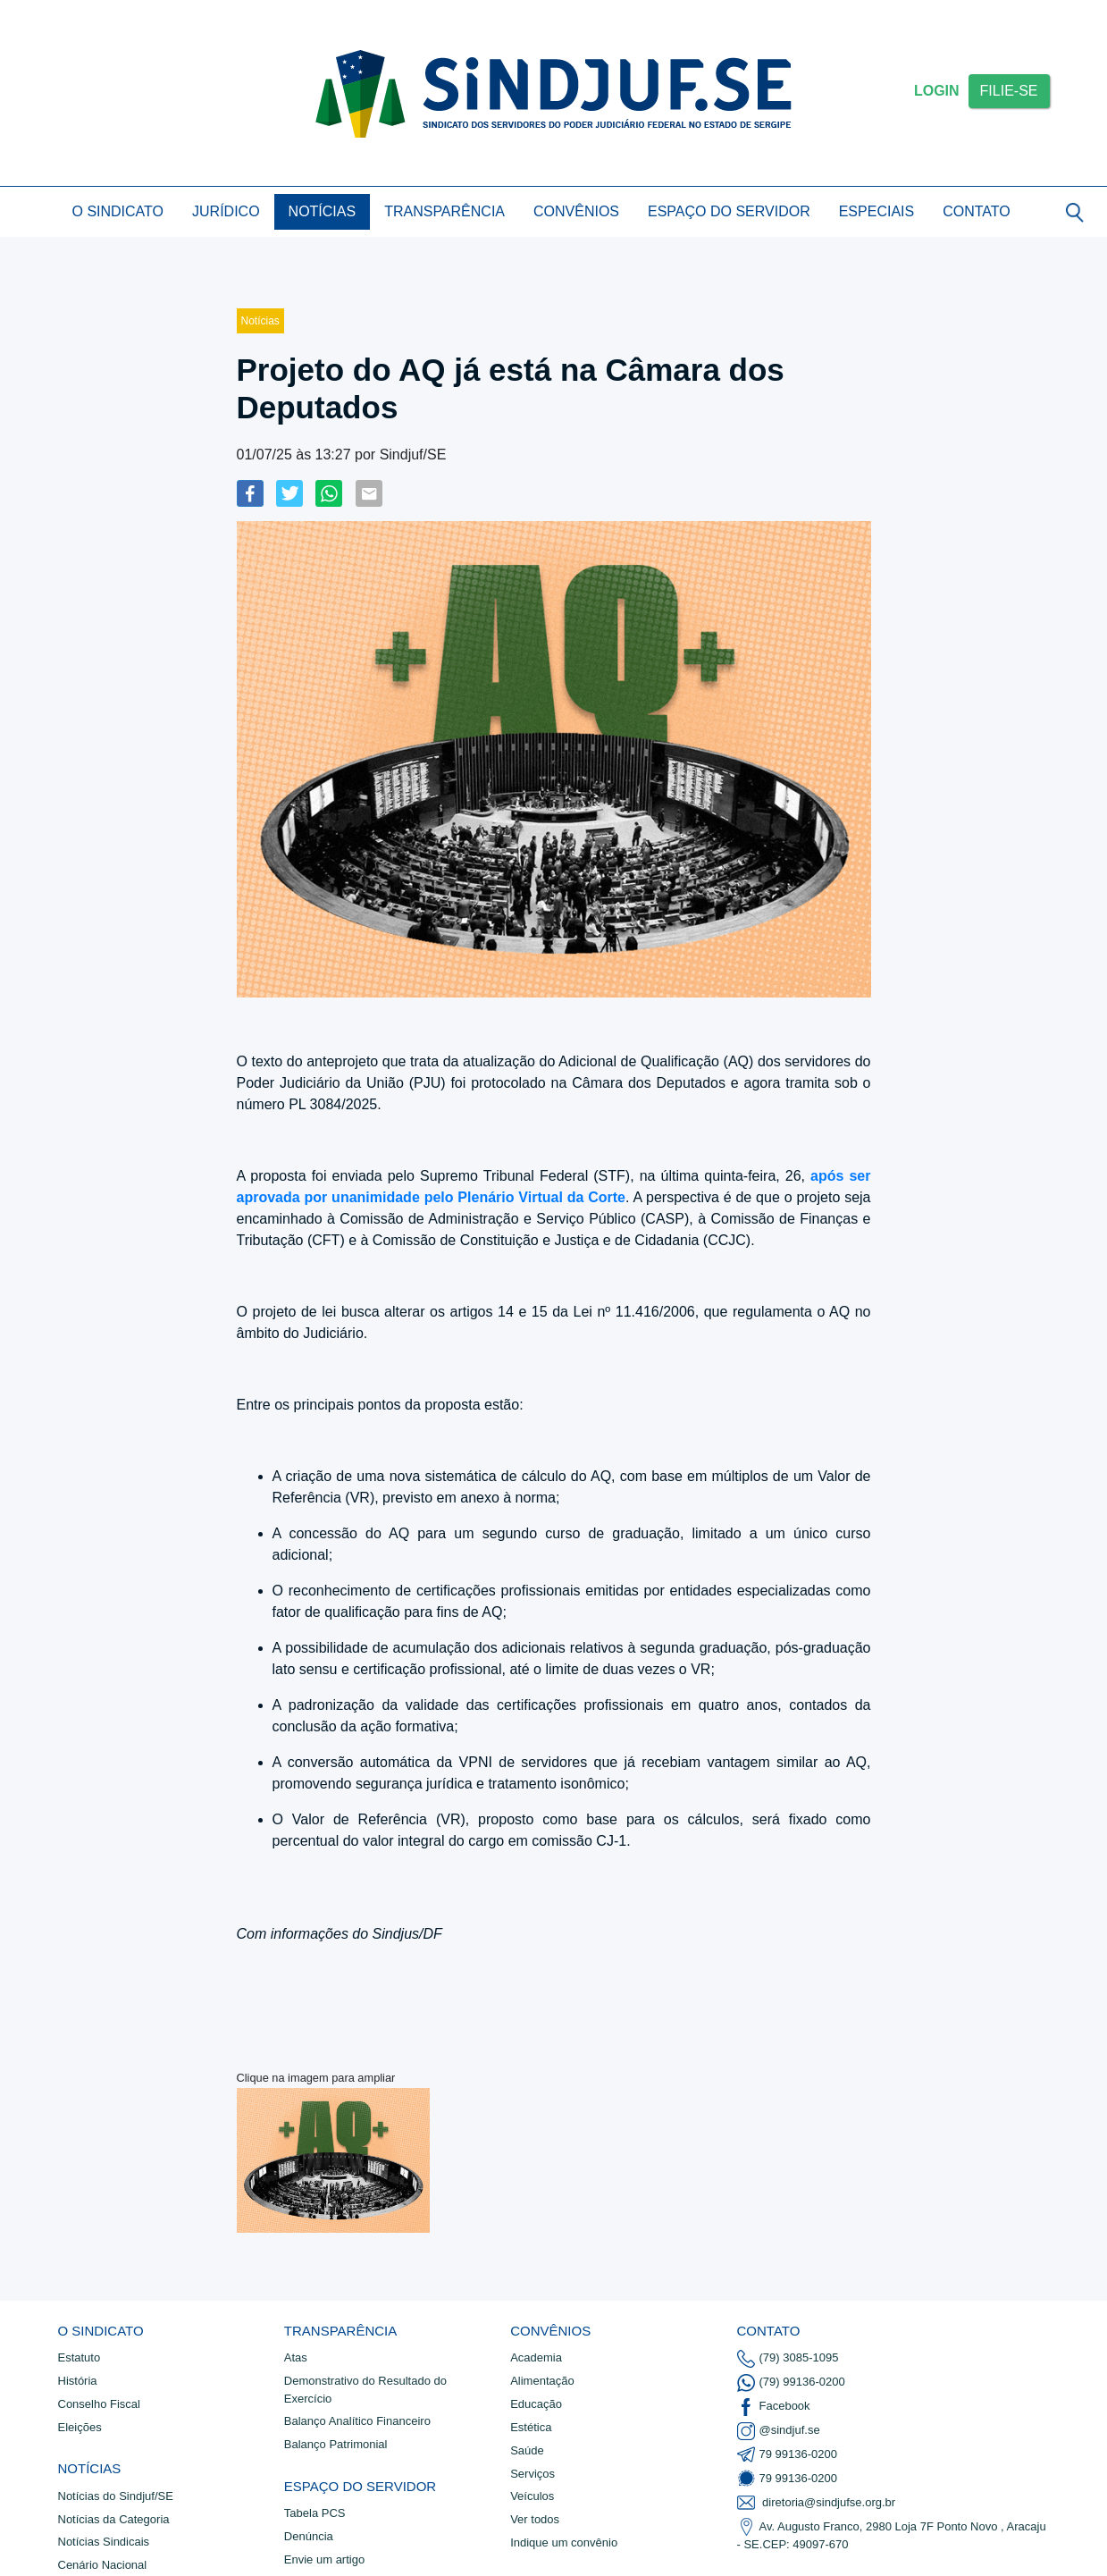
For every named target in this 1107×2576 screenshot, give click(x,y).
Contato (977, 211)
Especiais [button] (876, 211)
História (77, 2380)
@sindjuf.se (778, 2431)
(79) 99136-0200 (791, 2383)
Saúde (527, 2450)
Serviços (532, 2473)
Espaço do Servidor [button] (729, 211)
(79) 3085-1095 (788, 2359)
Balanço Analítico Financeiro (357, 2421)
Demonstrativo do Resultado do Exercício (365, 2389)
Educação (536, 2404)
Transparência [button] (444, 211)
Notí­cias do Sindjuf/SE (115, 2496)
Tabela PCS (315, 2513)
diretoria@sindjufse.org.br (816, 2503)
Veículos (532, 2496)
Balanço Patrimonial (336, 2444)
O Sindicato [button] (118, 211)
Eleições (80, 2427)
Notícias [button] (322, 211)
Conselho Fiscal (99, 2404)
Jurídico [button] (226, 211)
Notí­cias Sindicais (104, 2541)
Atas (295, 2357)
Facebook (773, 2407)
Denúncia (308, 2536)
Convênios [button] (576, 211)
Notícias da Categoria (114, 2519)
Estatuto (79, 2357)
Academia (536, 2357)
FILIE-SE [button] (1009, 90)
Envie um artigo (324, 2559)
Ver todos (534, 2519)
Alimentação (542, 2380)
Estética (530, 2427)
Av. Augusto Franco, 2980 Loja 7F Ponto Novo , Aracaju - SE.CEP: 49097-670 (891, 2534)
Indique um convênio (563, 2542)
